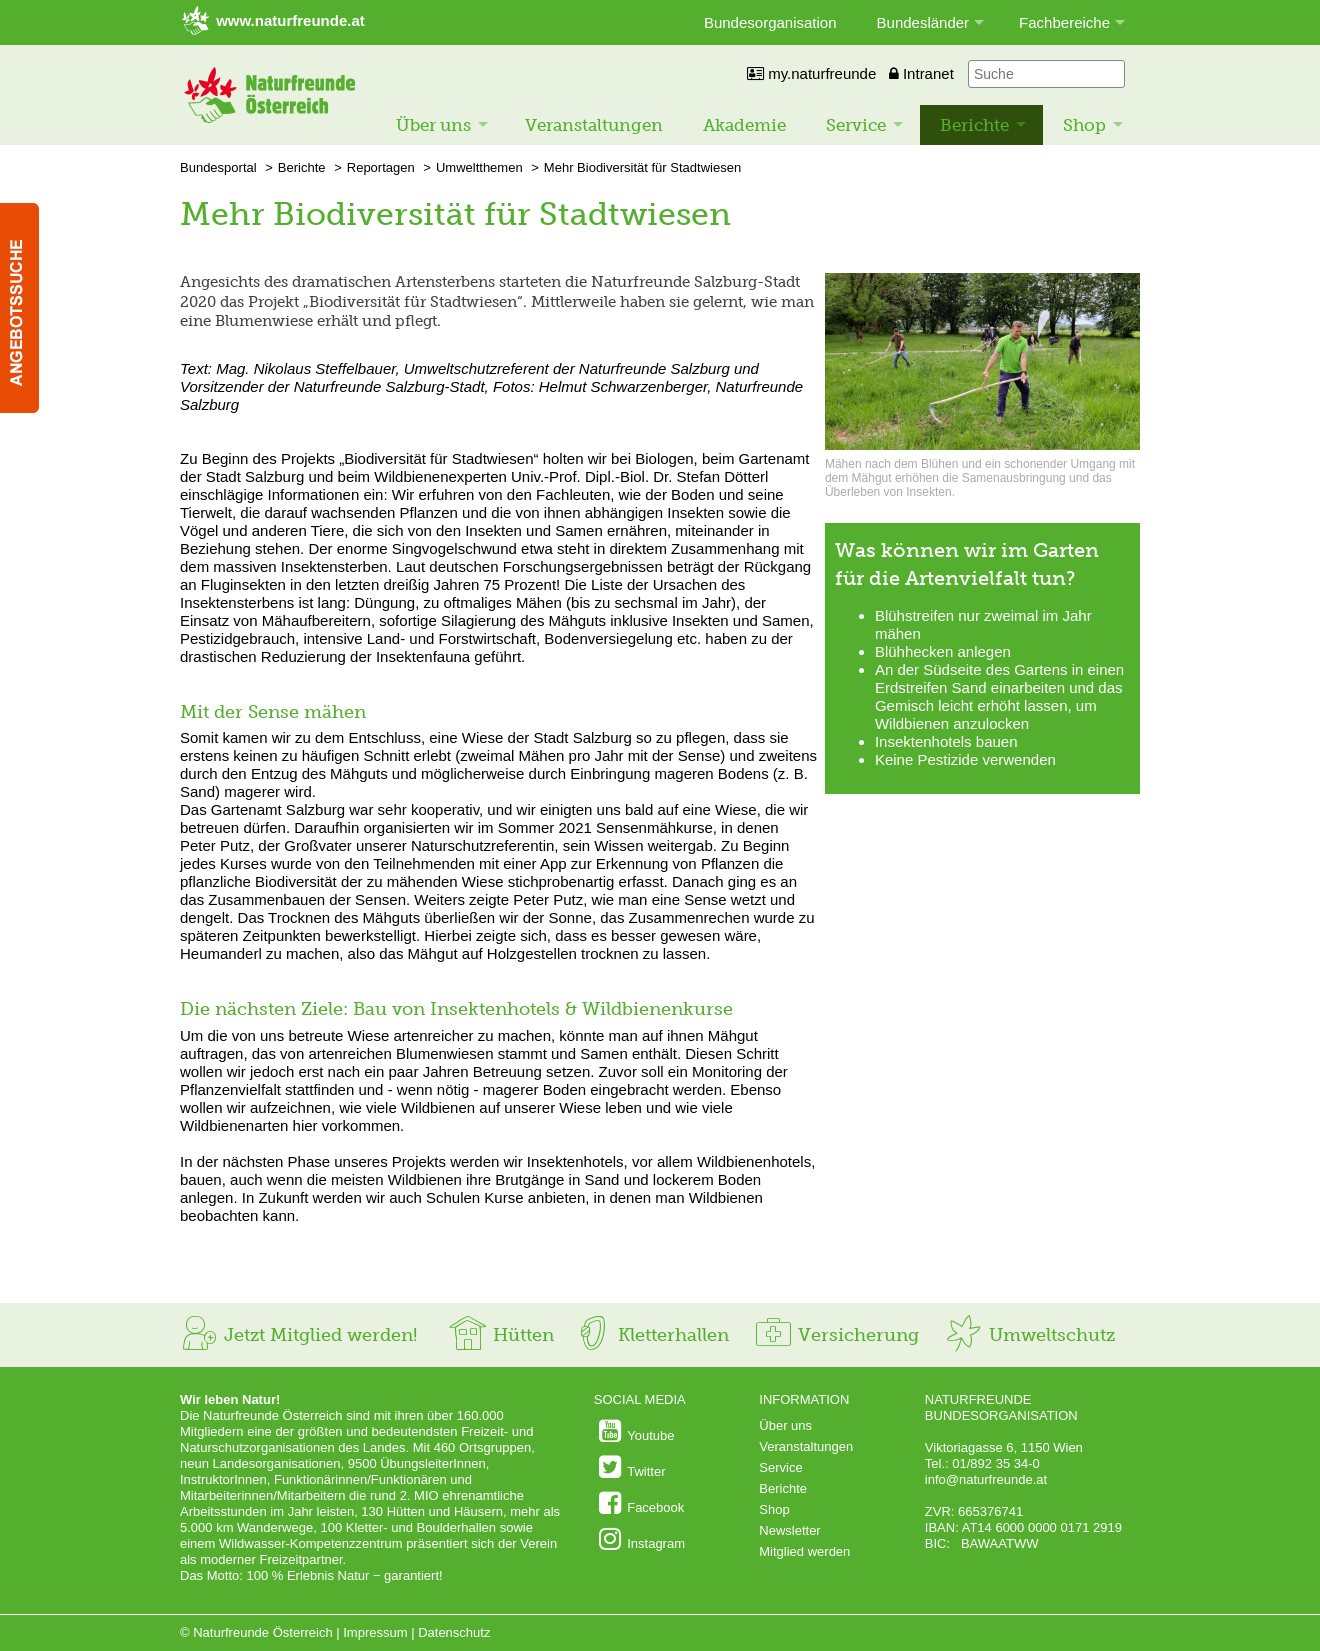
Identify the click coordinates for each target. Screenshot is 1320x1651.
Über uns (433, 125)
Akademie (744, 125)
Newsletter (789, 1530)
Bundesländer (923, 22)
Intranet (921, 73)
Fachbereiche (1064, 22)
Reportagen (381, 167)
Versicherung (836, 1335)
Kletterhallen (651, 1335)
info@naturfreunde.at (986, 1479)
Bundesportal (218, 167)
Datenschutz (454, 1632)
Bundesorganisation (770, 22)
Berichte (974, 125)
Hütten (501, 1335)
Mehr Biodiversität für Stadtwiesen (642, 167)
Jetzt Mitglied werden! (298, 1335)
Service (856, 125)
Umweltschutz (1029, 1335)
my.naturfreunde (811, 73)
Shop (1084, 125)
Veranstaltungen (594, 125)
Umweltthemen (479, 167)
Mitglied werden (804, 1551)
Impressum (375, 1632)
